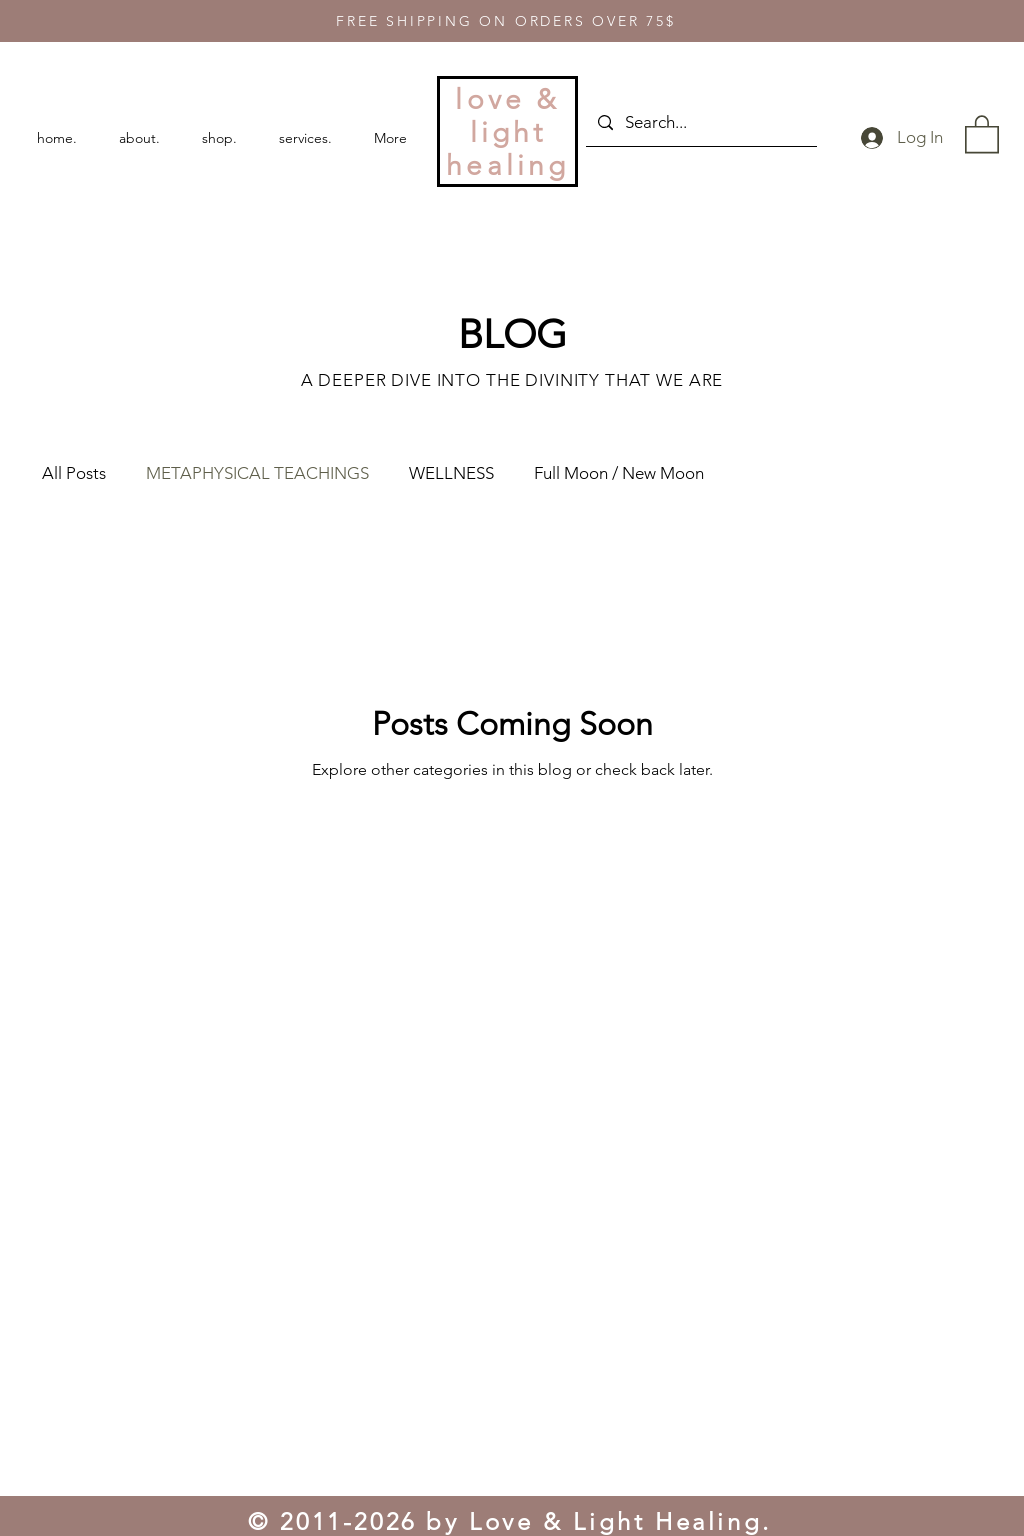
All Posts (74, 473)
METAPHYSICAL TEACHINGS (257, 473)
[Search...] (700, 123)
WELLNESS (451, 473)
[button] (982, 133)
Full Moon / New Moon (619, 473)
